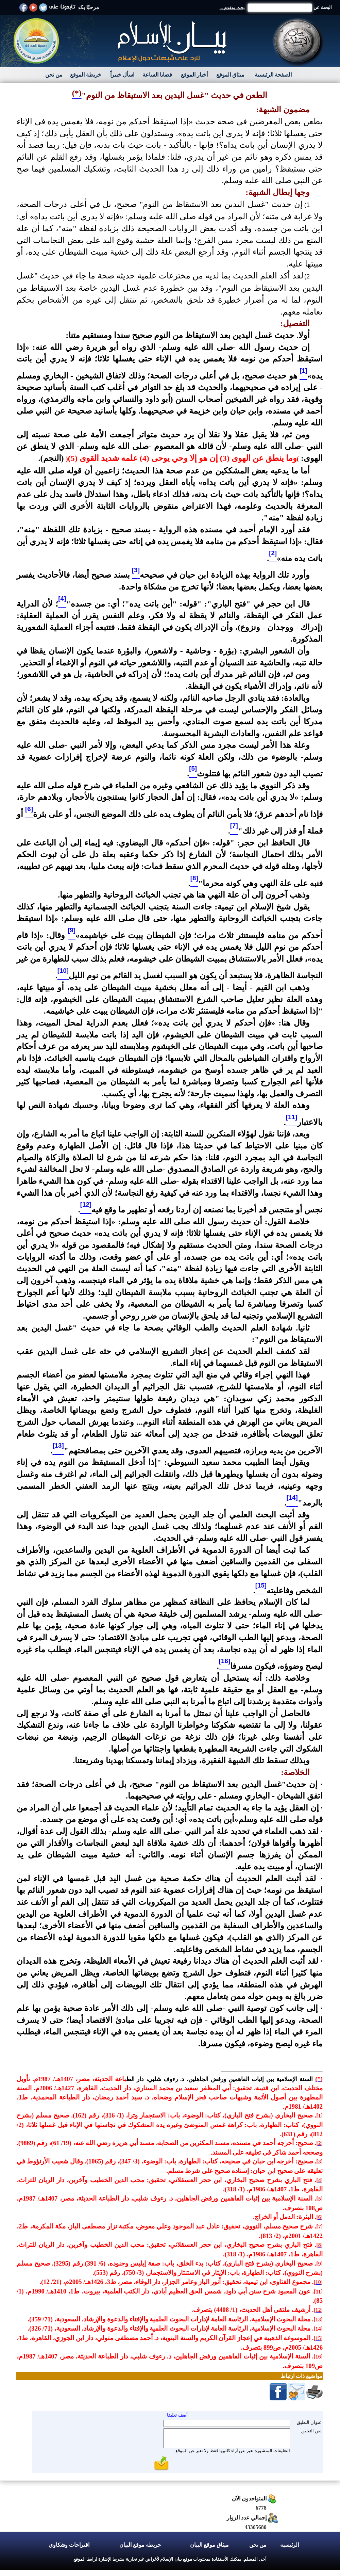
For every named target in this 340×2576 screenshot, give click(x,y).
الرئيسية (289, 2545)
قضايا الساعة (157, 75)
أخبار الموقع (194, 75)
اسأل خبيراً (122, 75)
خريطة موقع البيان (140, 2545)
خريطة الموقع (85, 75)
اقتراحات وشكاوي (69, 2545)
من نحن (54, 75)
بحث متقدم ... (232, 7)
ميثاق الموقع (230, 75)
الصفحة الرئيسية (273, 75)
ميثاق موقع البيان (209, 2545)
